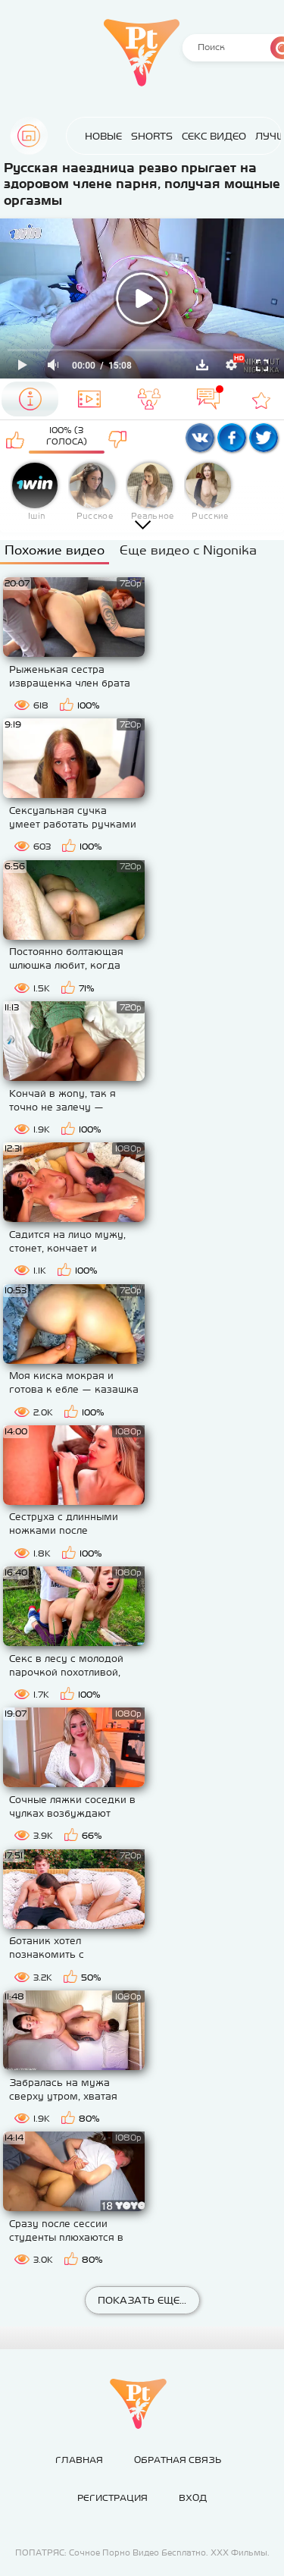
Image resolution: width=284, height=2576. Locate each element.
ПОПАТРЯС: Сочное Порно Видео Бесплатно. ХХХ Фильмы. (142, 2552)
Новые (103, 136)
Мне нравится (15, 439)
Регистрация (112, 2498)
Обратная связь (177, 2460)
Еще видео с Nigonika (188, 550)
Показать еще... (142, 2300)
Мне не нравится (117, 439)
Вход (193, 2498)
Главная (29, 136)
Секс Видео (214, 136)
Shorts (152, 136)
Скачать (202, 364)
